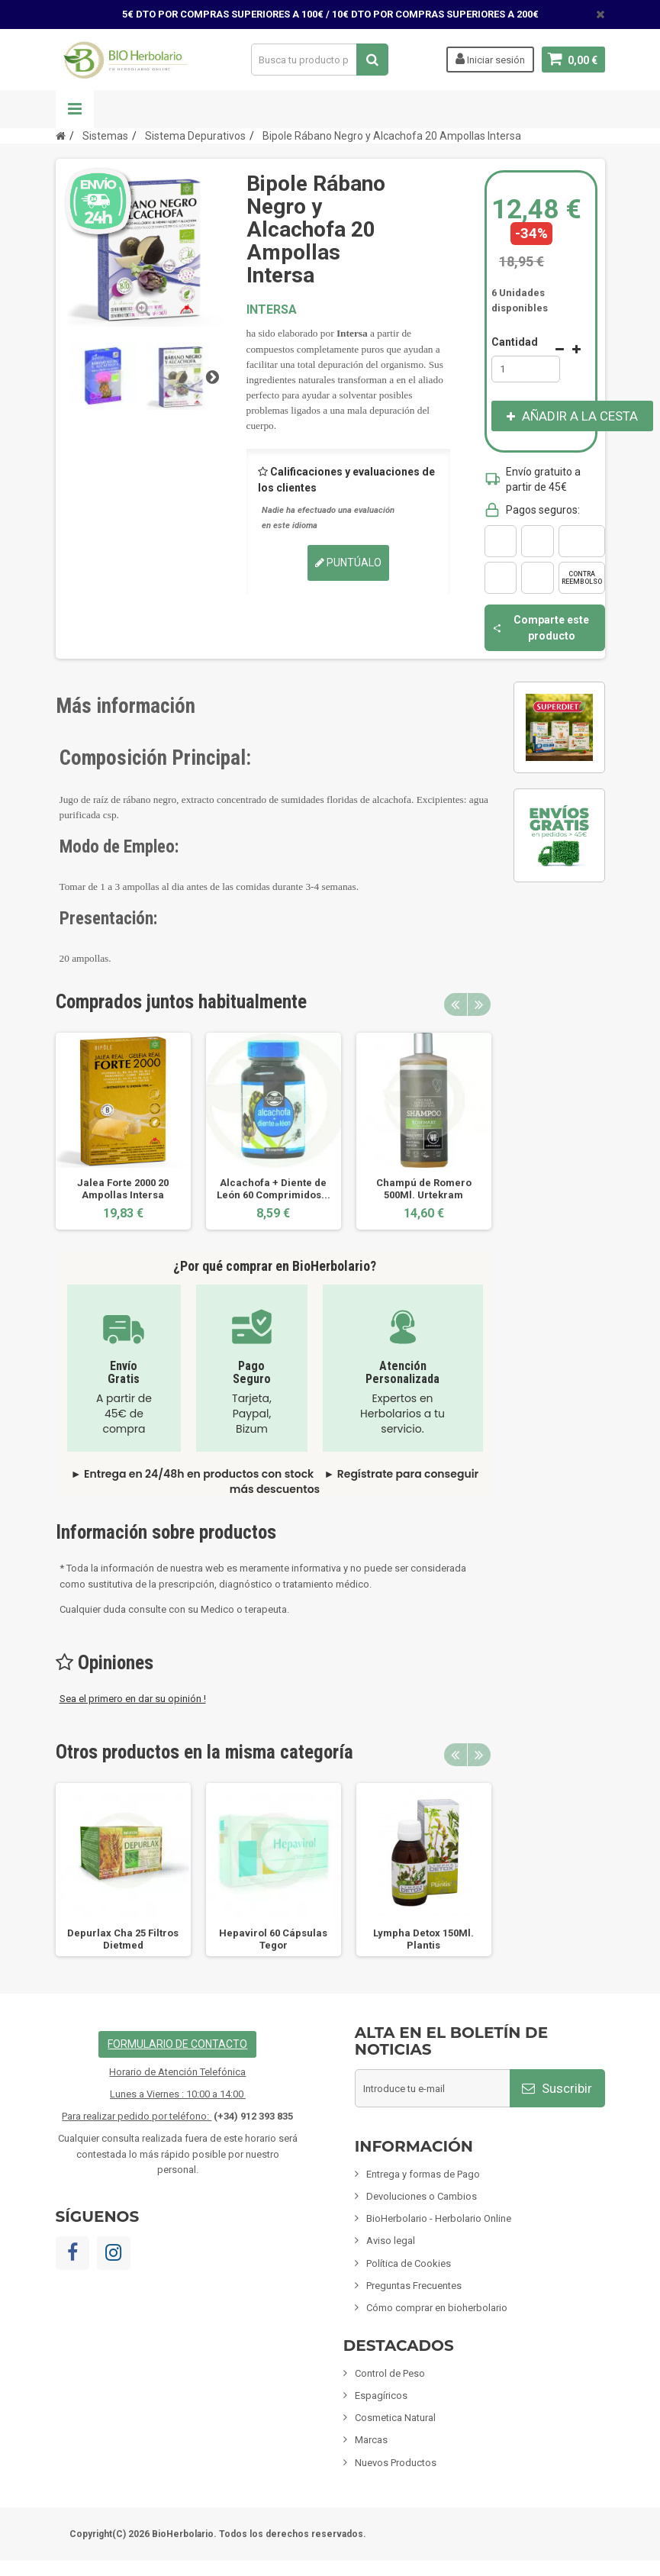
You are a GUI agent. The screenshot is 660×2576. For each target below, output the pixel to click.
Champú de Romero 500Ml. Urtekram (424, 1189)
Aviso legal (390, 2240)
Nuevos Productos (395, 2462)
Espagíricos (381, 2395)
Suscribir (557, 2088)
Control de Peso (390, 2373)
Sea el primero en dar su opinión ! (133, 1698)
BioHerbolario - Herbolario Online (438, 2218)
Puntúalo (348, 562)
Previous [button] (455, 1004)
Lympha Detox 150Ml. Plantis (423, 1939)
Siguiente (212, 376)
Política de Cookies (408, 2263)
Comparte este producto (540, 627)
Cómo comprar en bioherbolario (436, 2307)
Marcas (371, 2439)
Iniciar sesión (490, 59)
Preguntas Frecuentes (414, 2285)
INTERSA (271, 309)
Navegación (75, 109)
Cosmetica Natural (395, 2417)
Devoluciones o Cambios (421, 2196)
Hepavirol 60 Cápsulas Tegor (273, 1939)
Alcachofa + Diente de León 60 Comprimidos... (273, 1189)
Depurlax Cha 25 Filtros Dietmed (123, 1939)
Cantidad (514, 342)
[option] (123, 1131)
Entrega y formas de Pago (423, 2174)
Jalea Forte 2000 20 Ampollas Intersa (123, 1189)
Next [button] (479, 1004)
